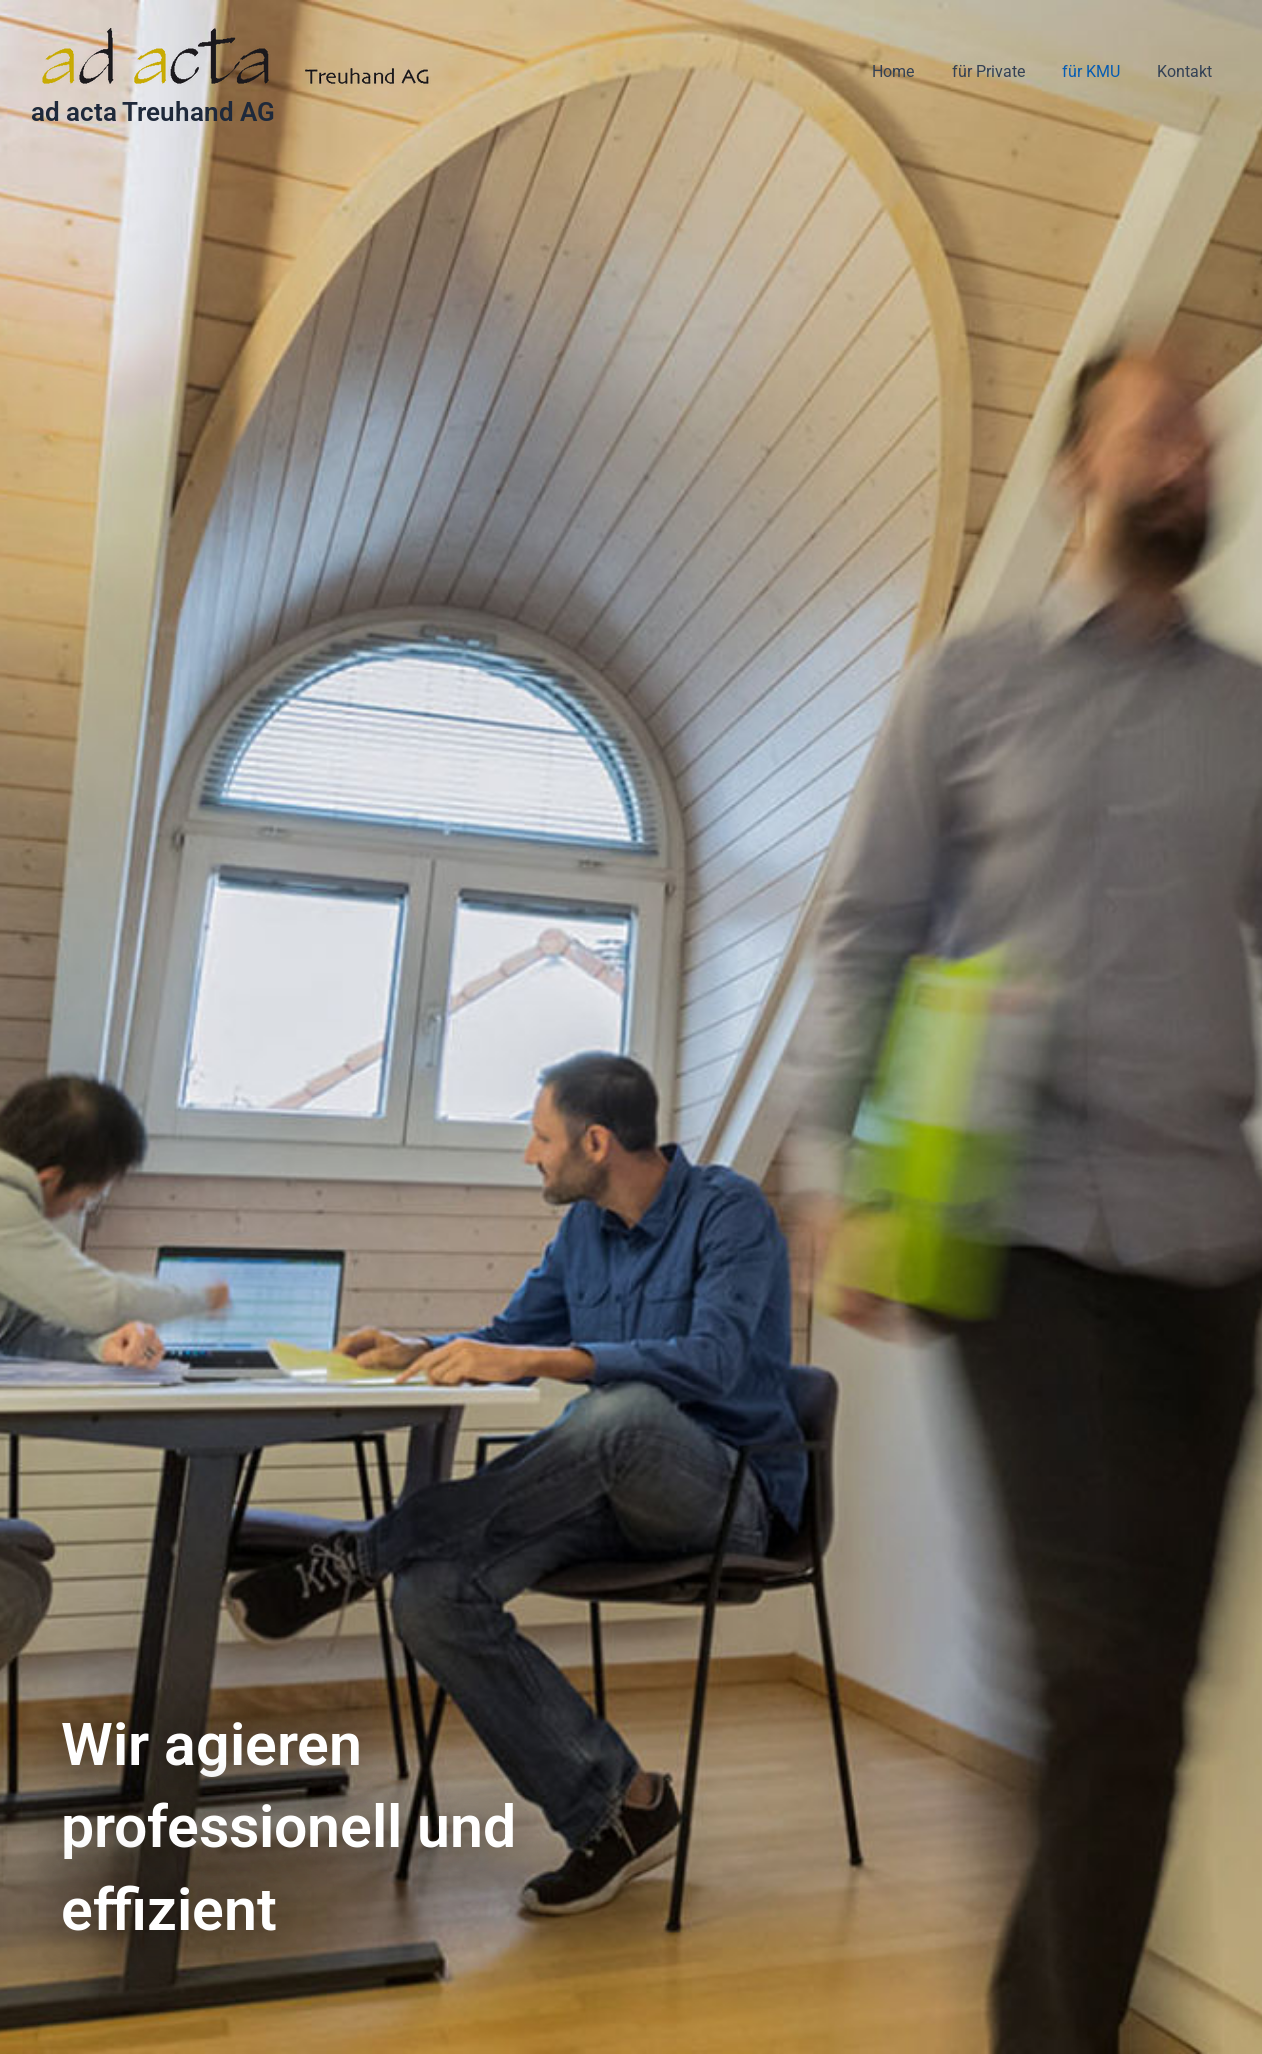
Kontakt (1187, 71)
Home (912, 71)
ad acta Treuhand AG (153, 112)
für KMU (1099, 71)
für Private (1001, 71)
